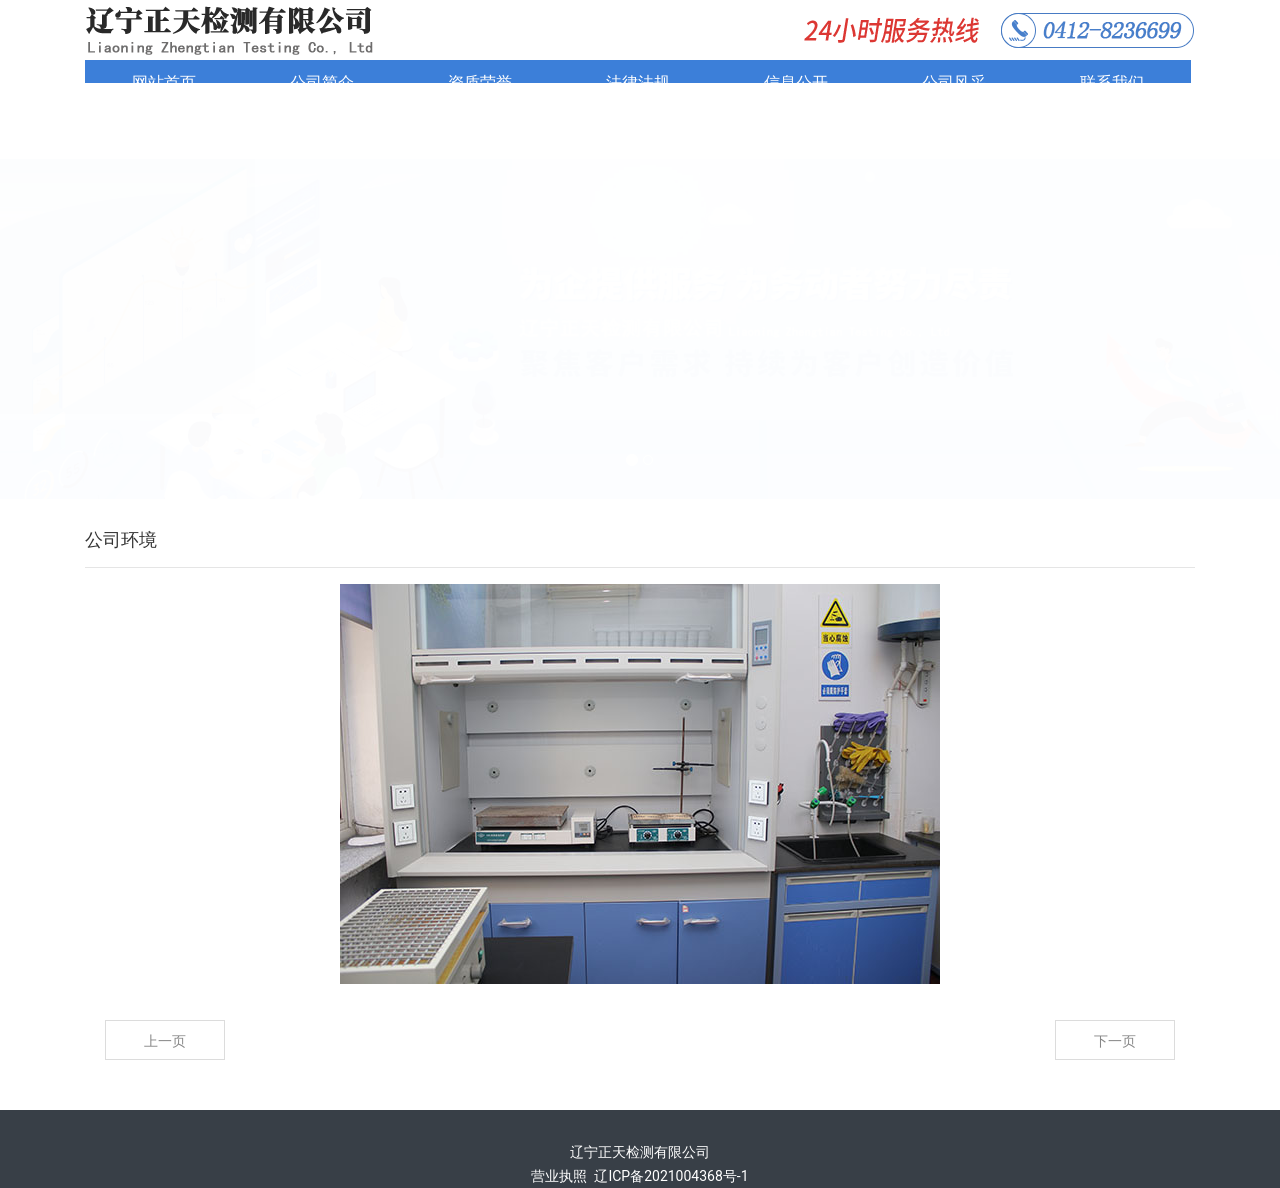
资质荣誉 (480, 82)
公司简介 (322, 82)
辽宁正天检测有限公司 (640, 1098)
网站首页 (164, 82)
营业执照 (559, 1122)
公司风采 (954, 82)
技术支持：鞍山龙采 (640, 1146)
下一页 (1115, 987)
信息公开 (796, 82)
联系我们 (1112, 82)
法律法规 (638, 82)
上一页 (165, 987)
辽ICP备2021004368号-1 (671, 1122)
